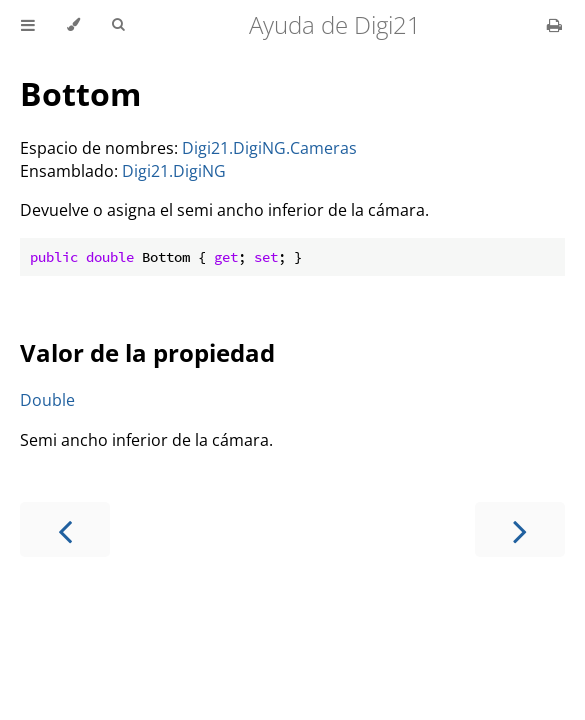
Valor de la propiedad (147, 352)
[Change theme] (73, 25)
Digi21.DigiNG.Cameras (269, 148)
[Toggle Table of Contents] (28, 25)
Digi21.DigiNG (174, 171)
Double (47, 400)
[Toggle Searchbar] (118, 25)
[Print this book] (554, 25)
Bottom (80, 93)
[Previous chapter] (65, 529)
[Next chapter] (520, 529)
